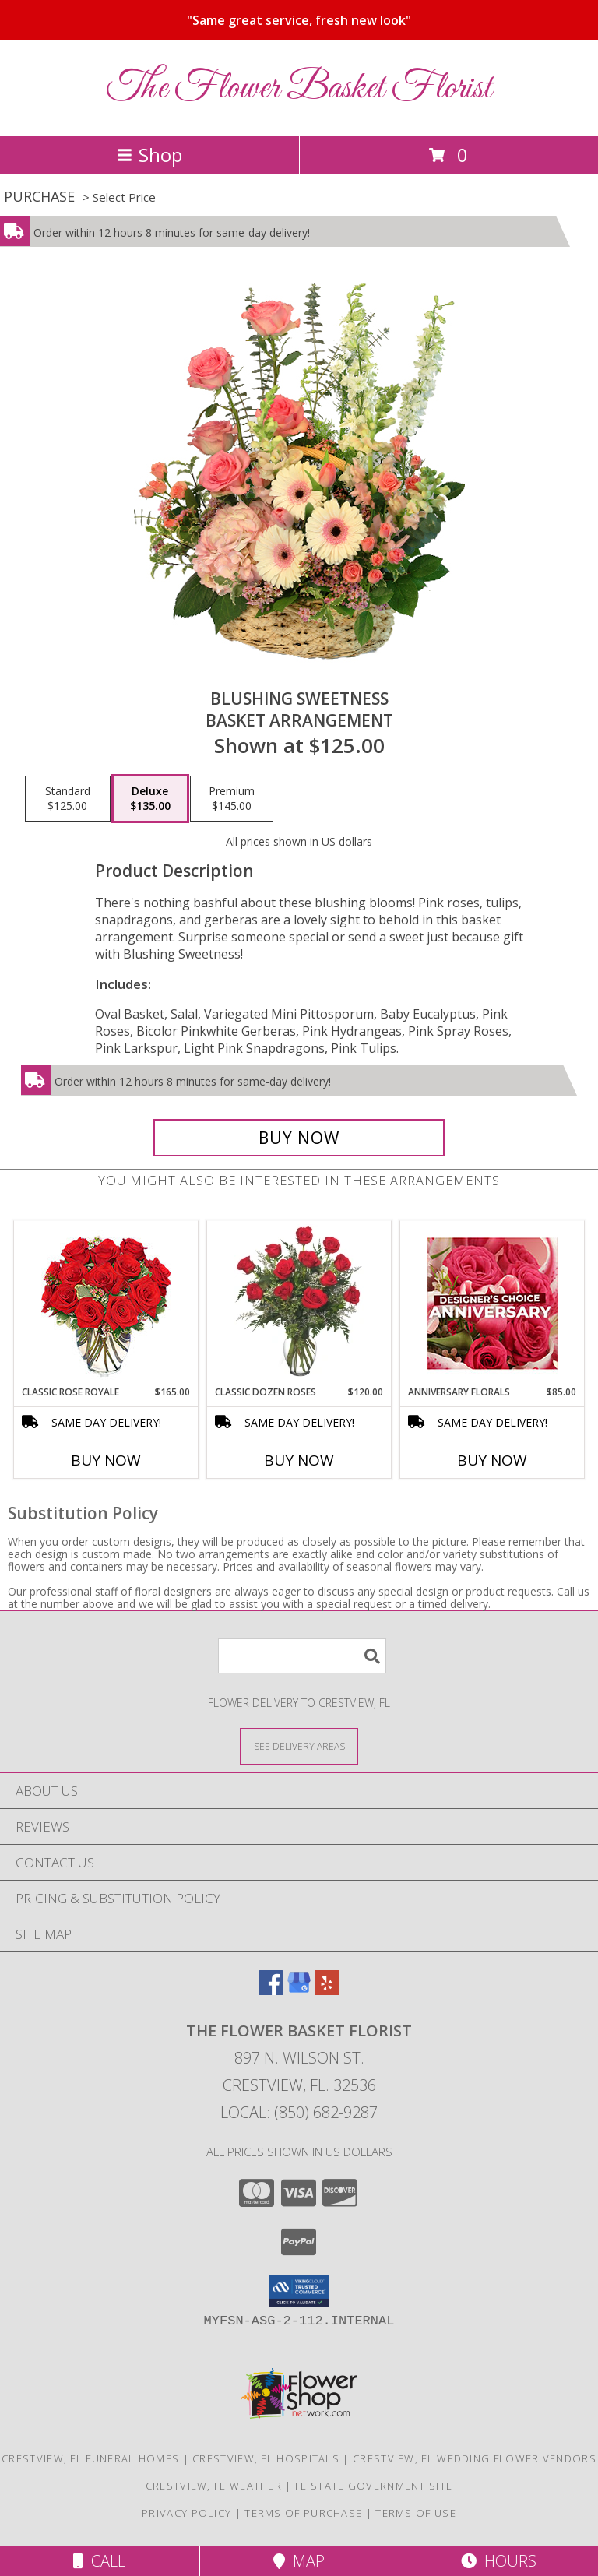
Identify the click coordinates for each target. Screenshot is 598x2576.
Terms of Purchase (303, 2513)
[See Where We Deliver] (299, 1745)
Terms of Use (415, 2513)
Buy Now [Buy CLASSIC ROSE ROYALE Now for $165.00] (106, 1460)
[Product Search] (302, 1655)
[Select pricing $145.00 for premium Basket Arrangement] (232, 799)
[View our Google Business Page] (299, 1990)
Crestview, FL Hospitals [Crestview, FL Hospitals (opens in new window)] (265, 2458)
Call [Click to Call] (99, 2560)
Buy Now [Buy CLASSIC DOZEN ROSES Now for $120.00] (299, 1460)
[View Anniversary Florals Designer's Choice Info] (492, 1303)
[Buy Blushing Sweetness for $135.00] (299, 1137)
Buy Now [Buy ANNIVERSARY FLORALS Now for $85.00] (492, 1460)
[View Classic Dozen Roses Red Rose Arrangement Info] (299, 1302)
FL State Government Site (373, 2486)
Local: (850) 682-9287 (299, 2112)
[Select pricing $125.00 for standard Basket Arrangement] (68, 799)
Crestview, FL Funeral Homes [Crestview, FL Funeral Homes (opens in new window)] (90, 2458)
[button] (299, 2291)
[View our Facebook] (271, 1990)
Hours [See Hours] (498, 2560)
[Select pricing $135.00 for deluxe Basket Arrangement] (150, 799)
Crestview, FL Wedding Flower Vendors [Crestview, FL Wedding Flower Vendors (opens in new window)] (474, 2458)
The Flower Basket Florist (299, 88)
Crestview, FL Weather (214, 2486)
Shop (149, 154)
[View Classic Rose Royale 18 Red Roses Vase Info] (106, 1303)
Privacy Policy (186, 2513)
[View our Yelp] (327, 1990)
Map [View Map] (299, 2560)
